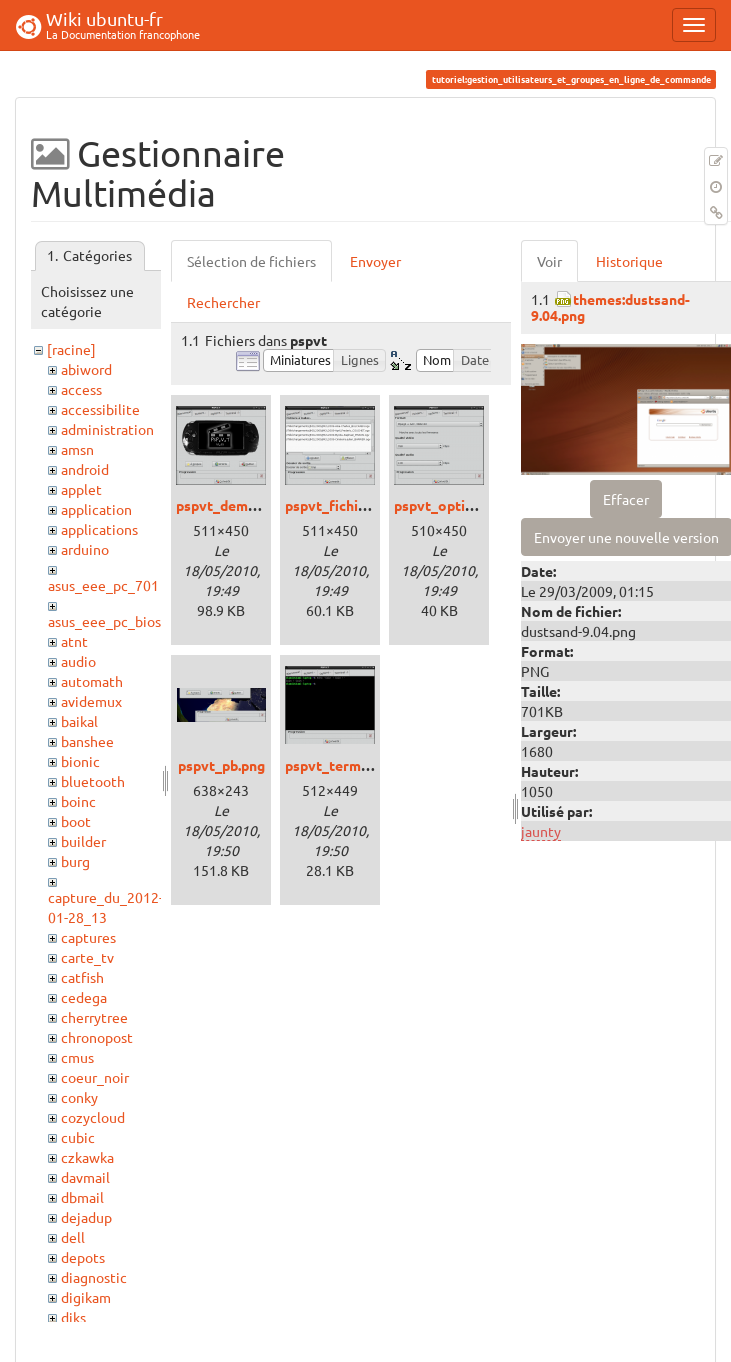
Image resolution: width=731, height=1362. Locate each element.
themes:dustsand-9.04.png (610, 306)
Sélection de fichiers (251, 261)
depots (83, 1257)
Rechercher (223, 302)
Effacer (626, 499)
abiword (86, 369)
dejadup (86, 1217)
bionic (80, 761)
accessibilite (100, 409)
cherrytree (94, 1017)
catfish (82, 977)
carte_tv (87, 957)
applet (81, 489)
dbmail (82, 1197)
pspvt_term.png (336, 765)
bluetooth (93, 781)
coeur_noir (95, 1077)
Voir (549, 261)
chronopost (97, 1037)
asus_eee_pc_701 (103, 585)
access (81, 389)
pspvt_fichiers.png (345, 505)
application (96, 509)
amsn (77, 449)
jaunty (541, 831)
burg (75, 861)
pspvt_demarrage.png (247, 505)
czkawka (87, 1157)
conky (79, 1097)
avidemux (91, 701)
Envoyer (375, 261)
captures (88, 937)
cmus (77, 1057)
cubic (78, 1137)
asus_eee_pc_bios (104, 621)
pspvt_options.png (455, 505)
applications (99, 529)
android (85, 469)
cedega (84, 997)
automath (92, 681)
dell (73, 1237)
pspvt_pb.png (221, 765)
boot (76, 821)
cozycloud (93, 1117)
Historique (629, 261)
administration (107, 429)
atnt (74, 641)
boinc (78, 801)
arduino (85, 549)
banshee (87, 741)
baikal (79, 721)
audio (78, 661)
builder (83, 841)
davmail (85, 1177)
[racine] (71, 349)
